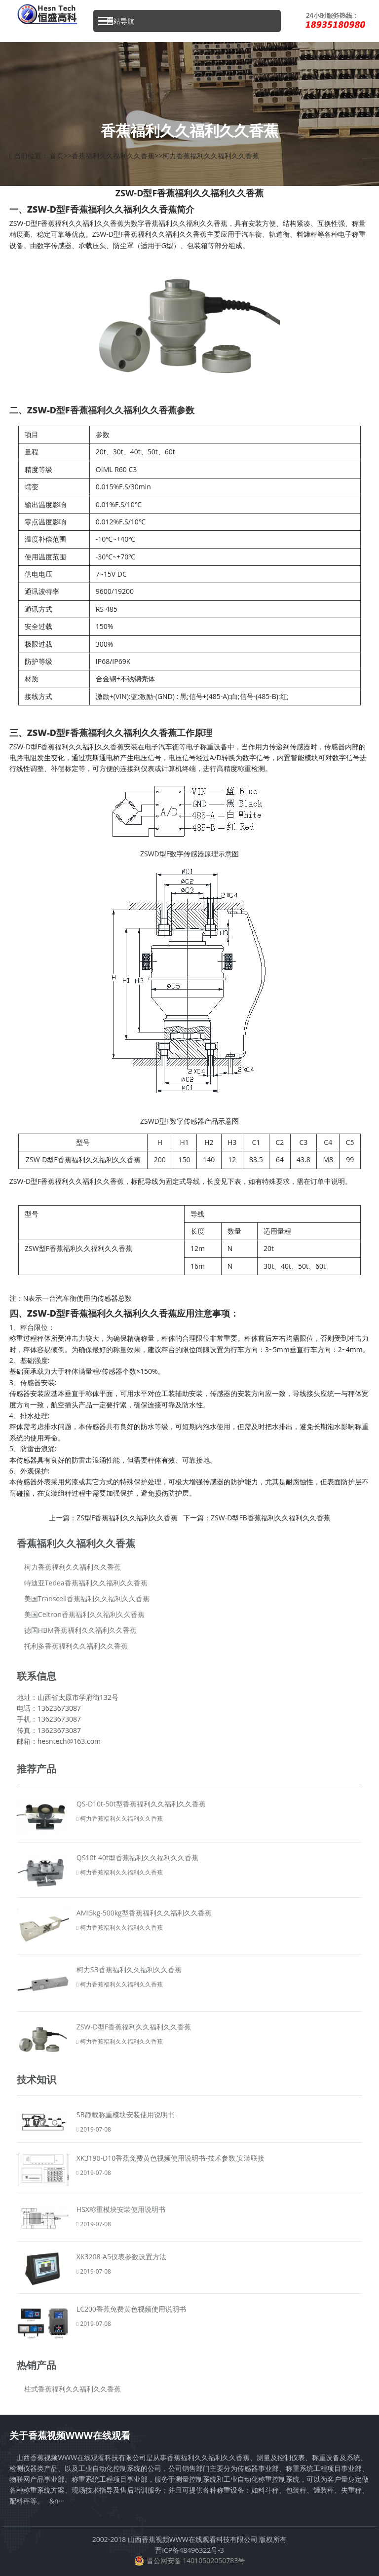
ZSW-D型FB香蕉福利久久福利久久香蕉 (270, 1517)
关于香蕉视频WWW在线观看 (69, 2435)
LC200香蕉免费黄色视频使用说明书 (131, 2309)
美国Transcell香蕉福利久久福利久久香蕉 (87, 1598)
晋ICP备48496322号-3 (189, 2550)
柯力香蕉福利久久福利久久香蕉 (210, 155)
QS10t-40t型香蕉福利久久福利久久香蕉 (137, 1857)
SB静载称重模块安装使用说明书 (125, 2114)
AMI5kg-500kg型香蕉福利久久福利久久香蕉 (144, 1912)
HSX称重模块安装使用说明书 (120, 2209)
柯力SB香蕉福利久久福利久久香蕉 (129, 1969)
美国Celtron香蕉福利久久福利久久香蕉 (84, 1614)
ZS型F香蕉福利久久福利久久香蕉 (127, 1517)
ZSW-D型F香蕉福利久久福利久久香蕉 (133, 2026)
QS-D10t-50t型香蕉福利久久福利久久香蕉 (141, 1803)
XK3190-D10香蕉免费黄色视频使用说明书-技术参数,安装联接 (170, 2158)
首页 (57, 155)
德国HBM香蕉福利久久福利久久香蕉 (80, 1630)
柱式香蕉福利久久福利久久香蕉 (72, 2388)
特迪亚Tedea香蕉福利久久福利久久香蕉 (86, 1582)
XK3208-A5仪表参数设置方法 (121, 2256)
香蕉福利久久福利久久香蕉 (113, 155)
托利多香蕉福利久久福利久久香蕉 (76, 1646)
